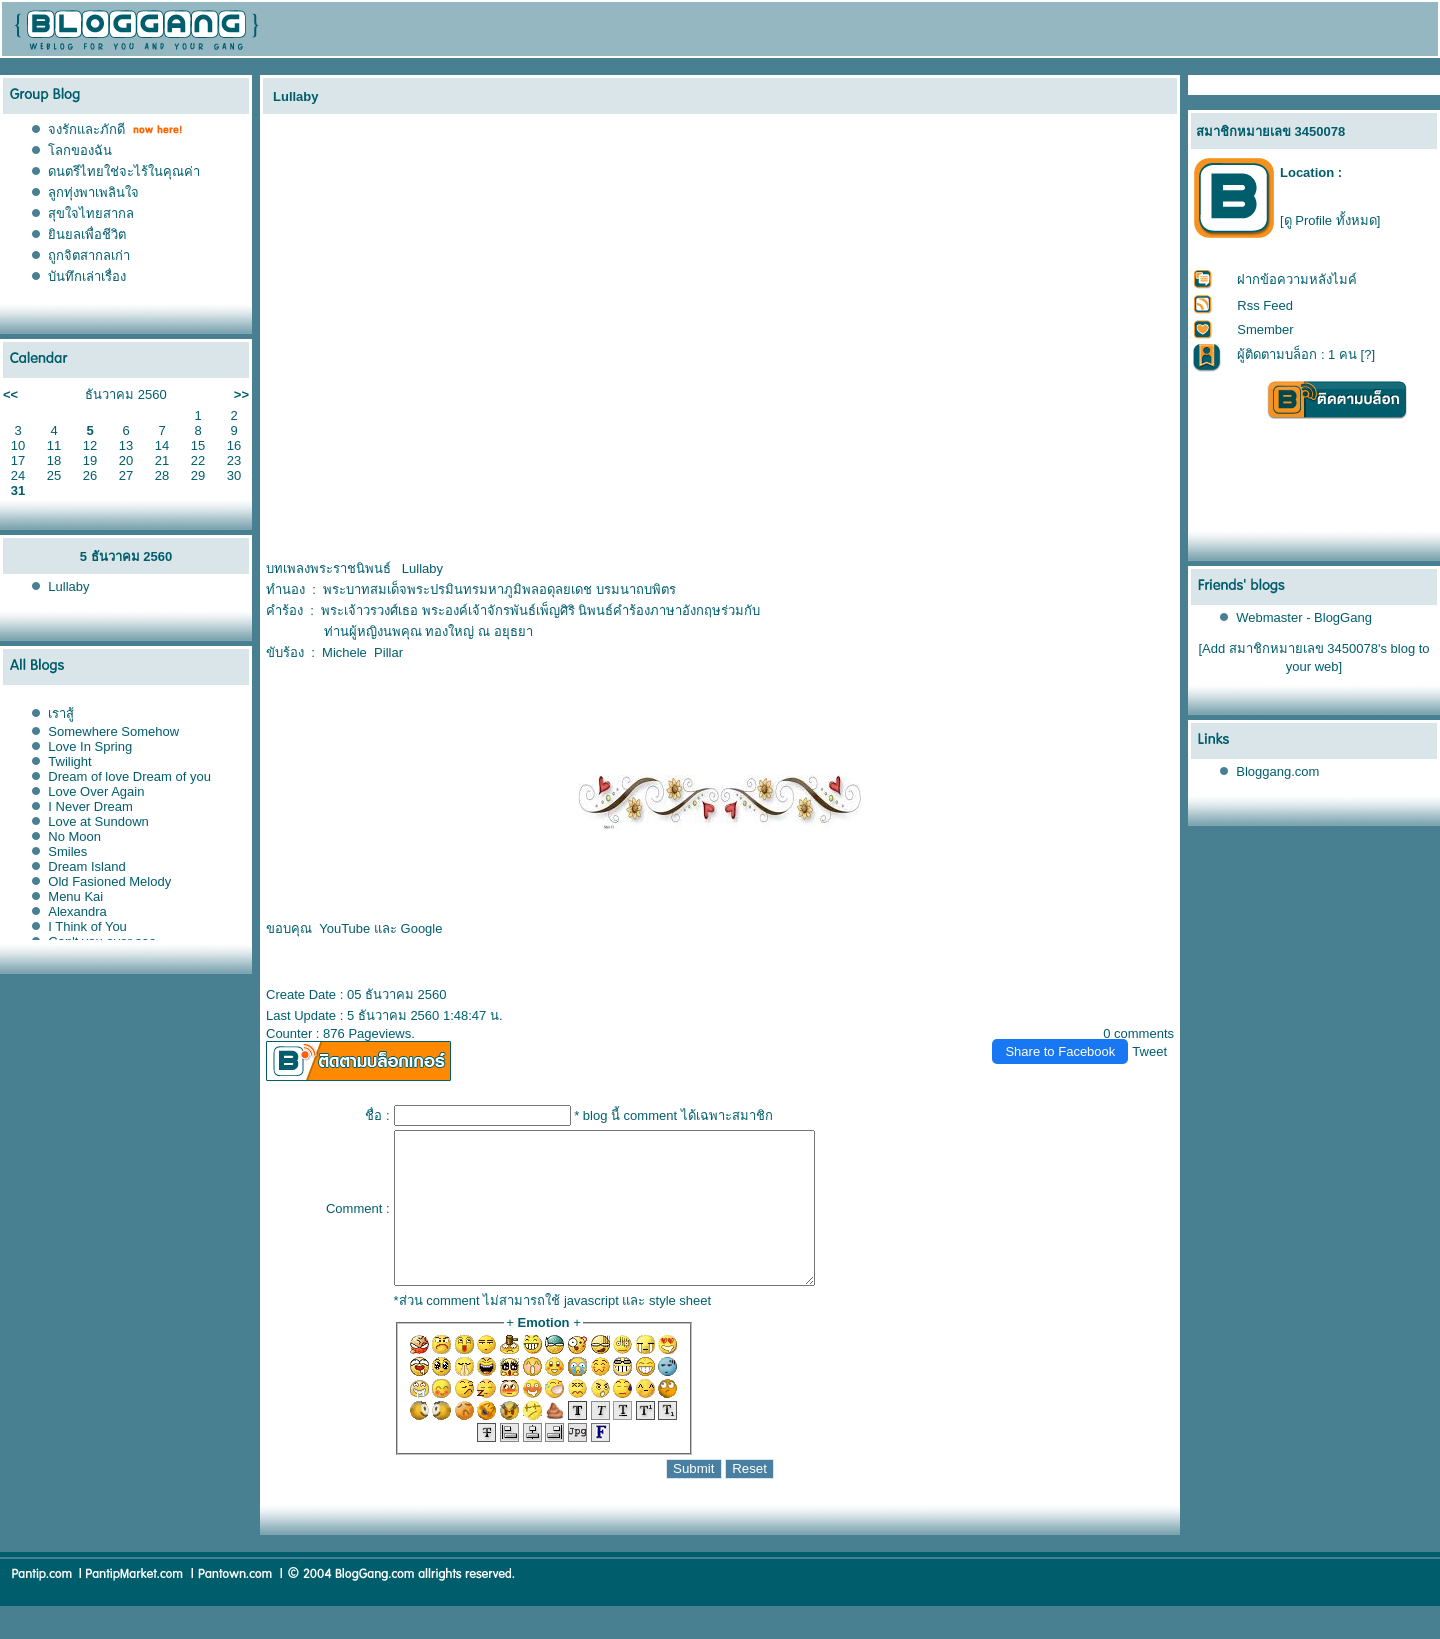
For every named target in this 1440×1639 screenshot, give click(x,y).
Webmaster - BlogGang (1304, 617)
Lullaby (68, 586)
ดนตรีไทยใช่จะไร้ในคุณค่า (124, 171)
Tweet (1149, 1051)
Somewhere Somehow (113, 731)
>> (241, 394)
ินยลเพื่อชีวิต (87, 234)
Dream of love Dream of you (129, 776)
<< (10, 394)
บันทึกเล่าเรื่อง (87, 276)
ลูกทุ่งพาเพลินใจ (93, 192)
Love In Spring (90, 746)
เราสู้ (61, 713)
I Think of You (87, 926)
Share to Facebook (1060, 1051)
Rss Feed (1265, 305)
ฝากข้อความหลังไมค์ (1297, 279)
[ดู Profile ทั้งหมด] (1330, 220)
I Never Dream (90, 806)
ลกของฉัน (80, 150)
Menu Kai (75, 896)
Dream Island (86, 866)
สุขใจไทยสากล (91, 213)
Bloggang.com (1277, 771)
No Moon (74, 836)
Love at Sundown (98, 821)
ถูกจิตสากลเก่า (89, 255)
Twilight (69, 761)
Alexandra (77, 911)
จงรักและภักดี (86, 129)
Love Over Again (96, 791)
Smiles (67, 851)
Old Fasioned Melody (109, 881)
